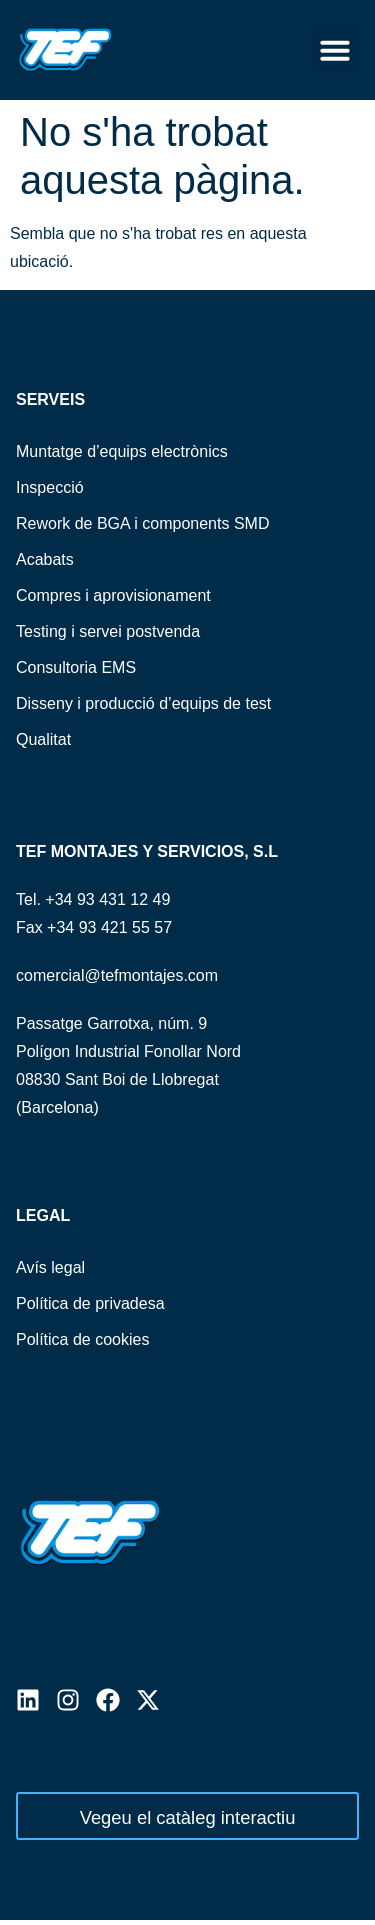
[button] (335, 50)
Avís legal (50, 1267)
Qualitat (43, 739)
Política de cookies (82, 1339)
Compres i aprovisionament (113, 595)
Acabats (45, 559)
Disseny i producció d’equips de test (143, 703)
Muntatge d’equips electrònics (122, 451)
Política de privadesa (90, 1303)
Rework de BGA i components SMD (142, 523)
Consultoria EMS (76, 667)
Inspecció (50, 487)
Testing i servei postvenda (108, 631)
